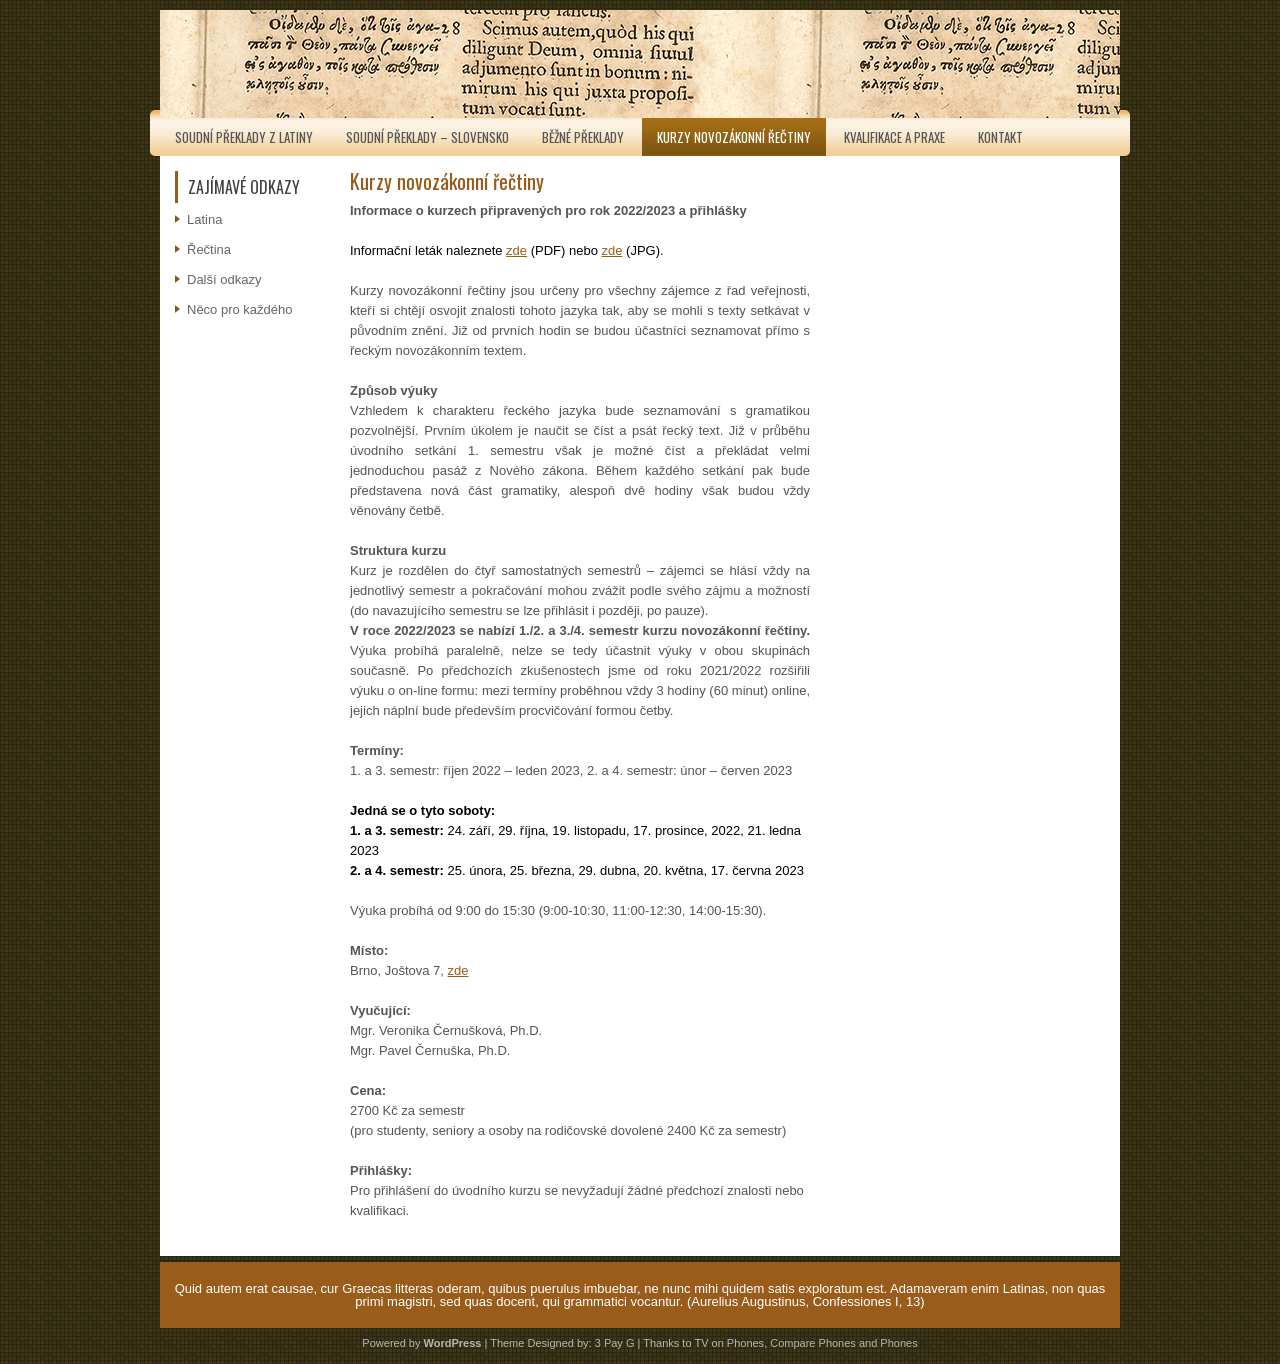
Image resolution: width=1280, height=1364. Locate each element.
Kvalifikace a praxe (894, 137)
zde (516, 250)
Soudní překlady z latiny (244, 137)
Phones (898, 1343)
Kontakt (1000, 137)
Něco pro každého (240, 309)
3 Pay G (615, 1343)
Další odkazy (224, 279)
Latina (204, 219)
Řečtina (209, 249)
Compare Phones (813, 1343)
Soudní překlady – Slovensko (427, 137)
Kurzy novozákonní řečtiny (734, 137)
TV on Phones (729, 1343)
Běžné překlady (583, 137)
